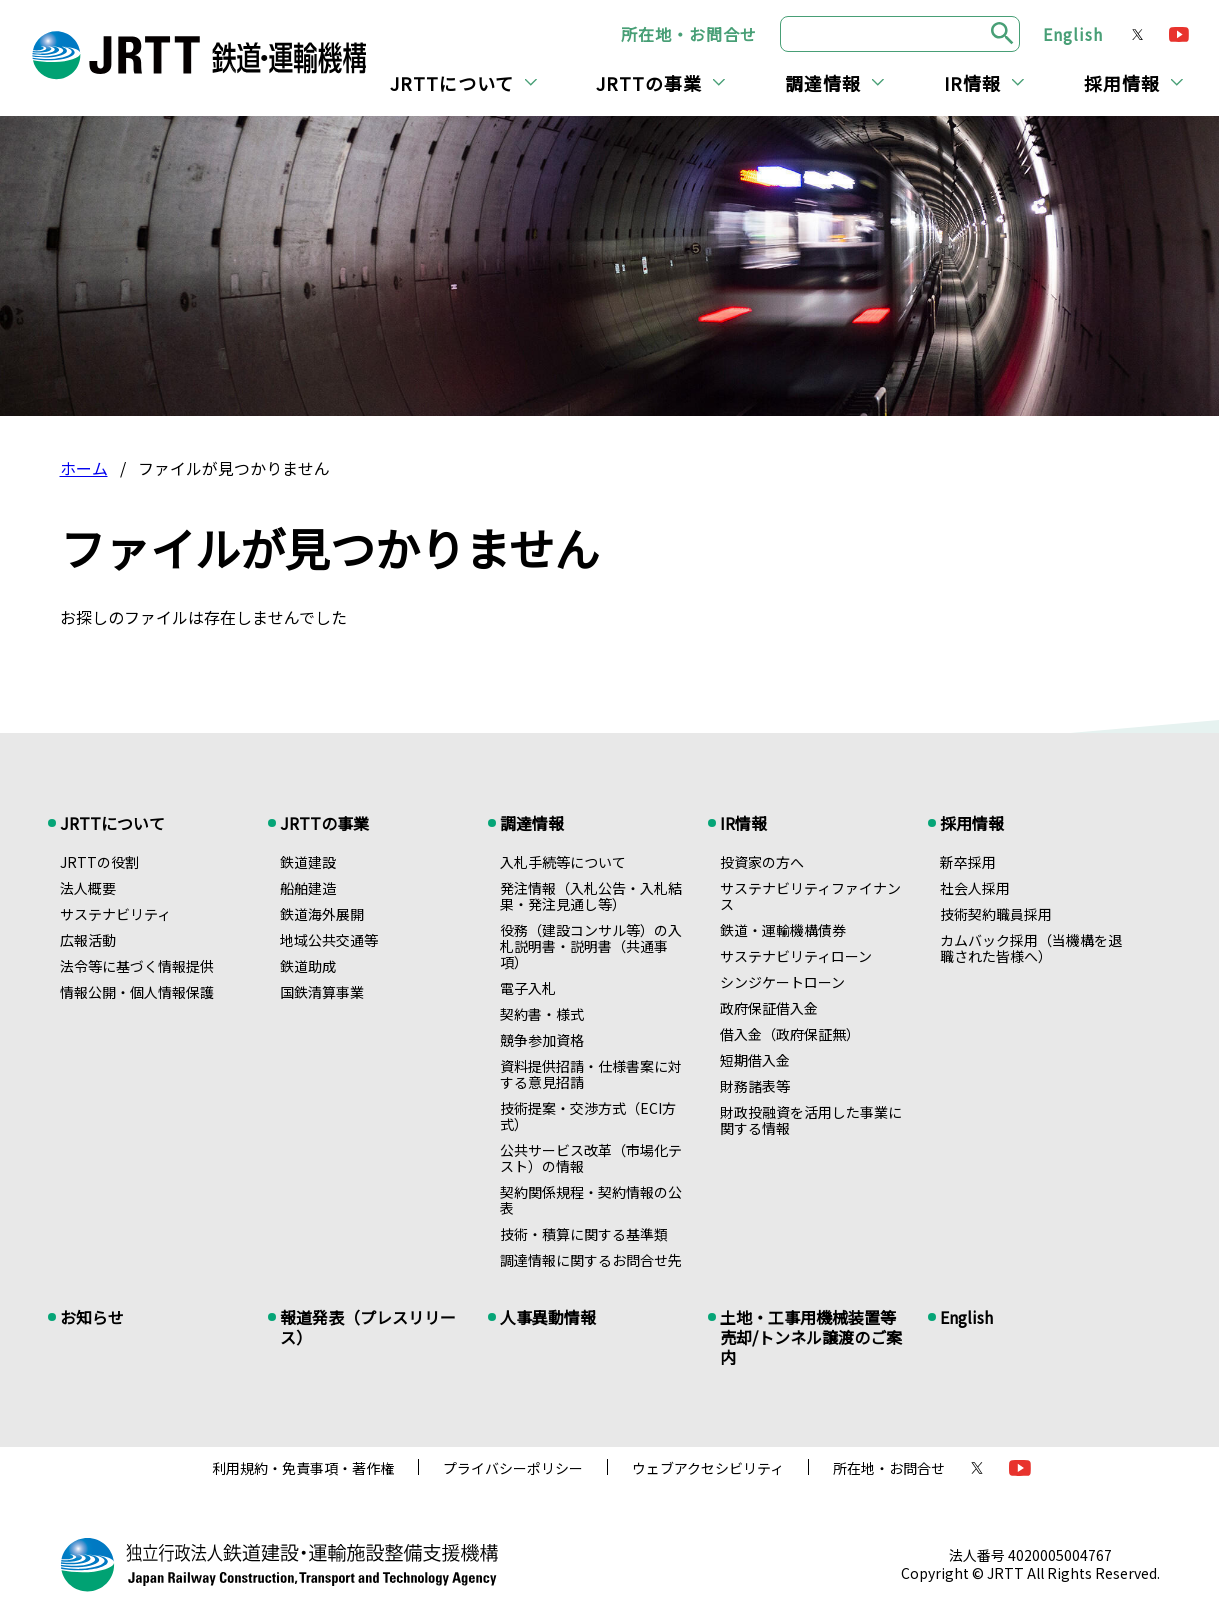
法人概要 (88, 888)
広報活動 (88, 940)
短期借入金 (755, 1060)
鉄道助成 (308, 966)
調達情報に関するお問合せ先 (591, 1260)
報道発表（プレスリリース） (368, 1327)
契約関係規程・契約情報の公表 (591, 1200)
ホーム (84, 468)
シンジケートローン (782, 982)
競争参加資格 (542, 1040)
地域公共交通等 (329, 940)
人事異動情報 (548, 1317)
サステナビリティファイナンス (810, 896)
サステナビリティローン (796, 956)
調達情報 (823, 83)
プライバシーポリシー (513, 1468)
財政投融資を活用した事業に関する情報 (811, 1120)
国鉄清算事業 (322, 992)
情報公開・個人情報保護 (137, 992)
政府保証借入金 (769, 1008)
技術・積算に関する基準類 (584, 1234)
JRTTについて (452, 83)
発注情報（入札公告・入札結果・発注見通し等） (591, 896)
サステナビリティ (115, 914)
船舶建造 (308, 888)
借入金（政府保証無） (790, 1034)
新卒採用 (968, 862)
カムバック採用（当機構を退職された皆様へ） (1031, 948)
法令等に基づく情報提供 (137, 966)
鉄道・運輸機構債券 (783, 930)
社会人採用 (975, 888)
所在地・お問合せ (689, 34)
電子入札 (528, 988)
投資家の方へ (762, 862)
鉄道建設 (308, 862)
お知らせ (92, 1317)
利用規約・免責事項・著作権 (303, 1468)
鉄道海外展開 (322, 914)
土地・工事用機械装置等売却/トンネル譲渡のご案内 (811, 1337)
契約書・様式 (542, 1014)
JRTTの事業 (649, 83)
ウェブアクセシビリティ (708, 1468)
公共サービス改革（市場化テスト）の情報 (591, 1158)
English (1073, 34)
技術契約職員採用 (996, 914)
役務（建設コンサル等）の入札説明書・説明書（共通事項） (591, 946)
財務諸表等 (755, 1086)
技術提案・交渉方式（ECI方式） (588, 1116)
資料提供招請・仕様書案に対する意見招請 (591, 1074)
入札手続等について (563, 862)
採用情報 (1122, 83)
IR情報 (972, 83)
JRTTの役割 (99, 862)
